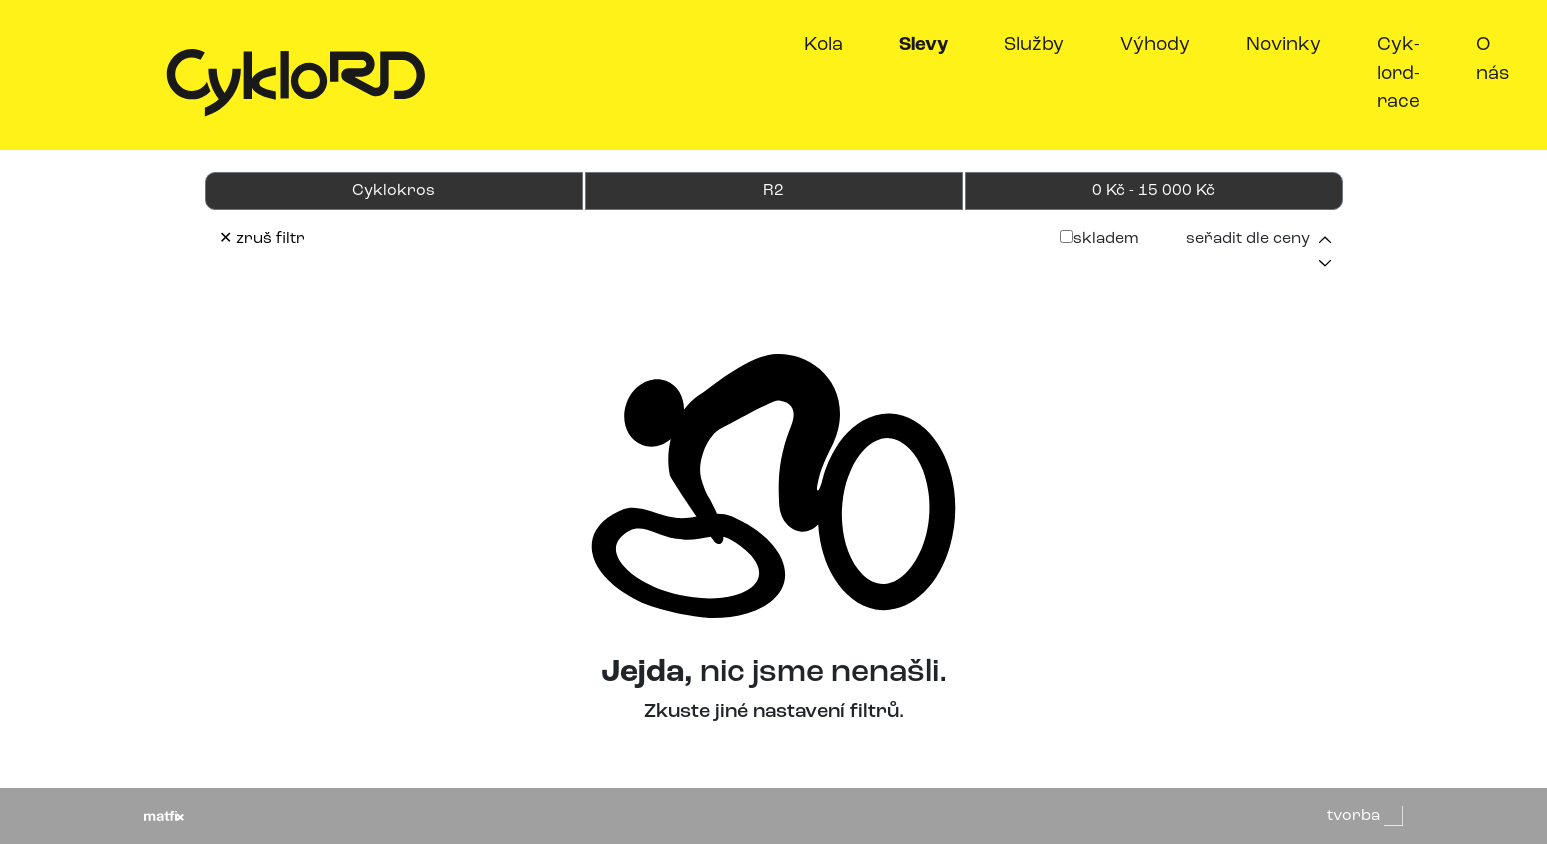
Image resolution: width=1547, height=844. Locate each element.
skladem (1099, 238)
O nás (1492, 60)
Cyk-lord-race (1398, 74)
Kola (823, 45)
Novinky (1283, 45)
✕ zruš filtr (262, 239)
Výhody (1155, 45)
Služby (1034, 45)
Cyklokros (393, 191)
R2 (773, 191)
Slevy (927, 43)
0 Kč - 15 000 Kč (1153, 191)
